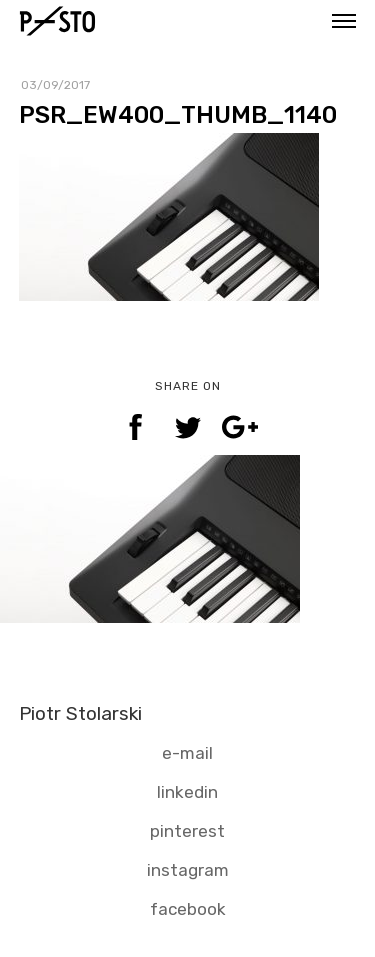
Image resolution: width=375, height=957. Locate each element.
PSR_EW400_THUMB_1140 (178, 115)
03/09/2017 (55, 85)
